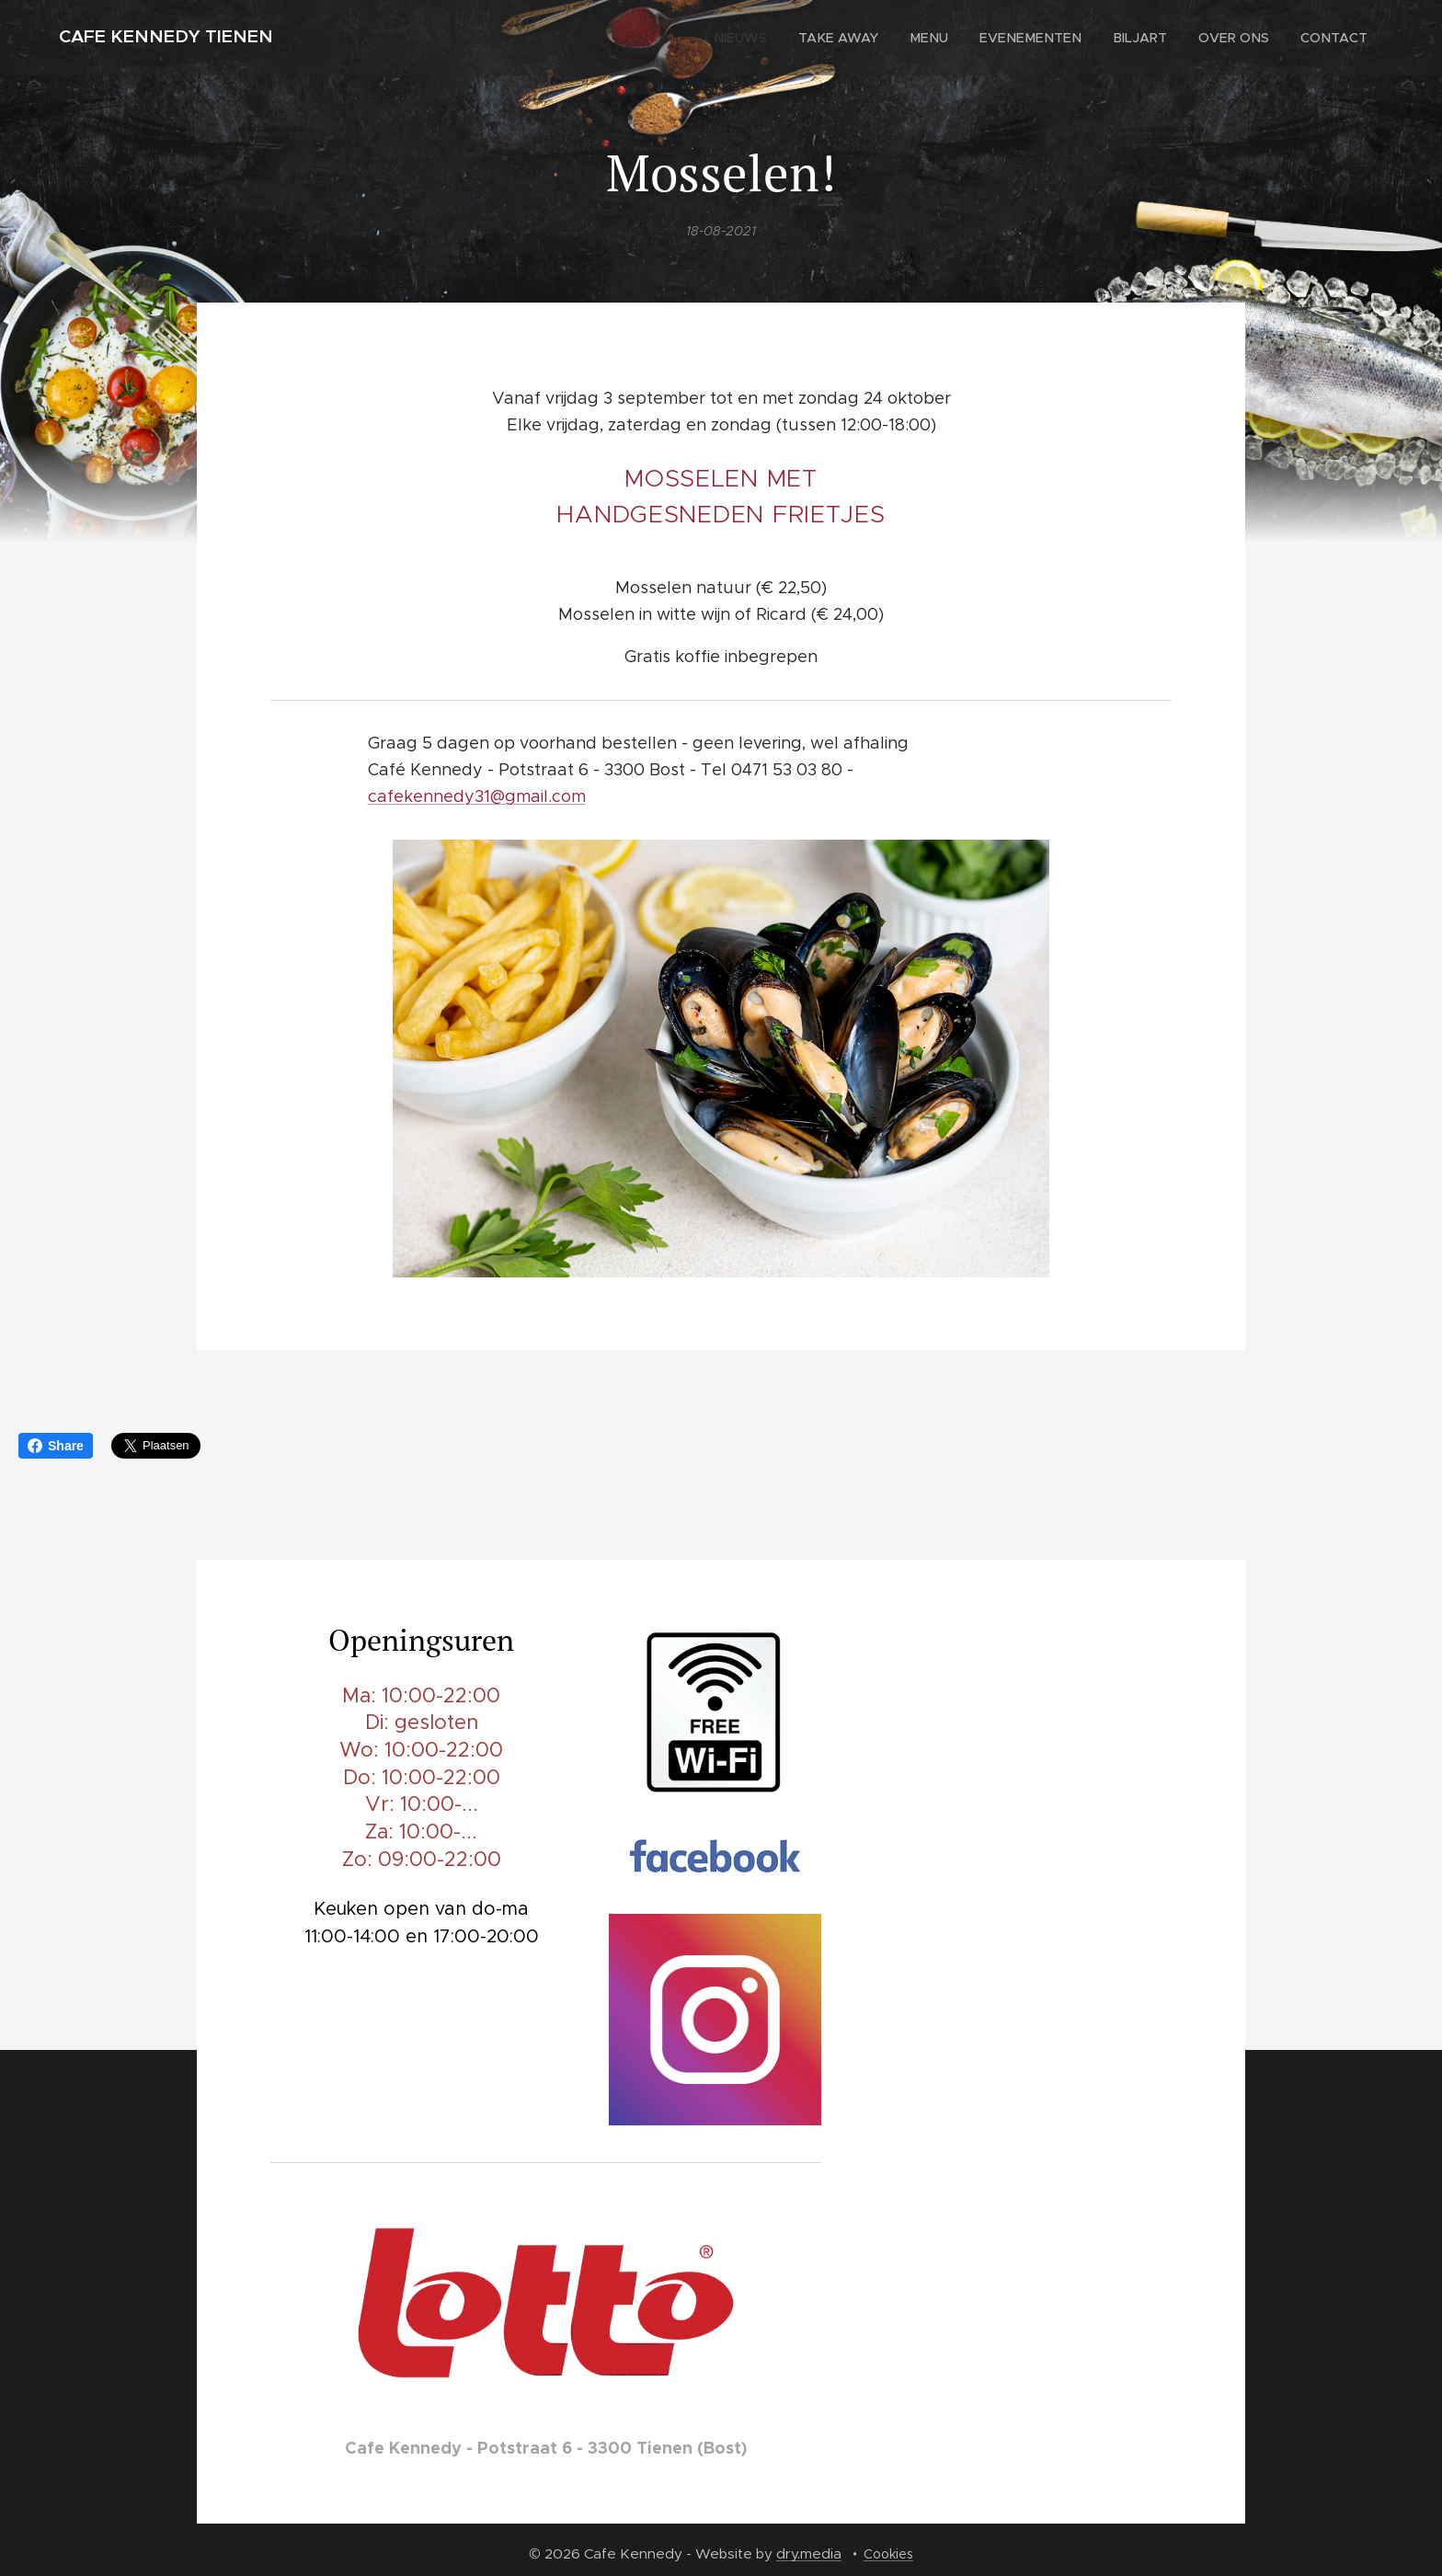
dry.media (808, 2553)
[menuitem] (759, 38)
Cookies (888, 2554)
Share (56, 1445)
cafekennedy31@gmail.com (477, 796)
